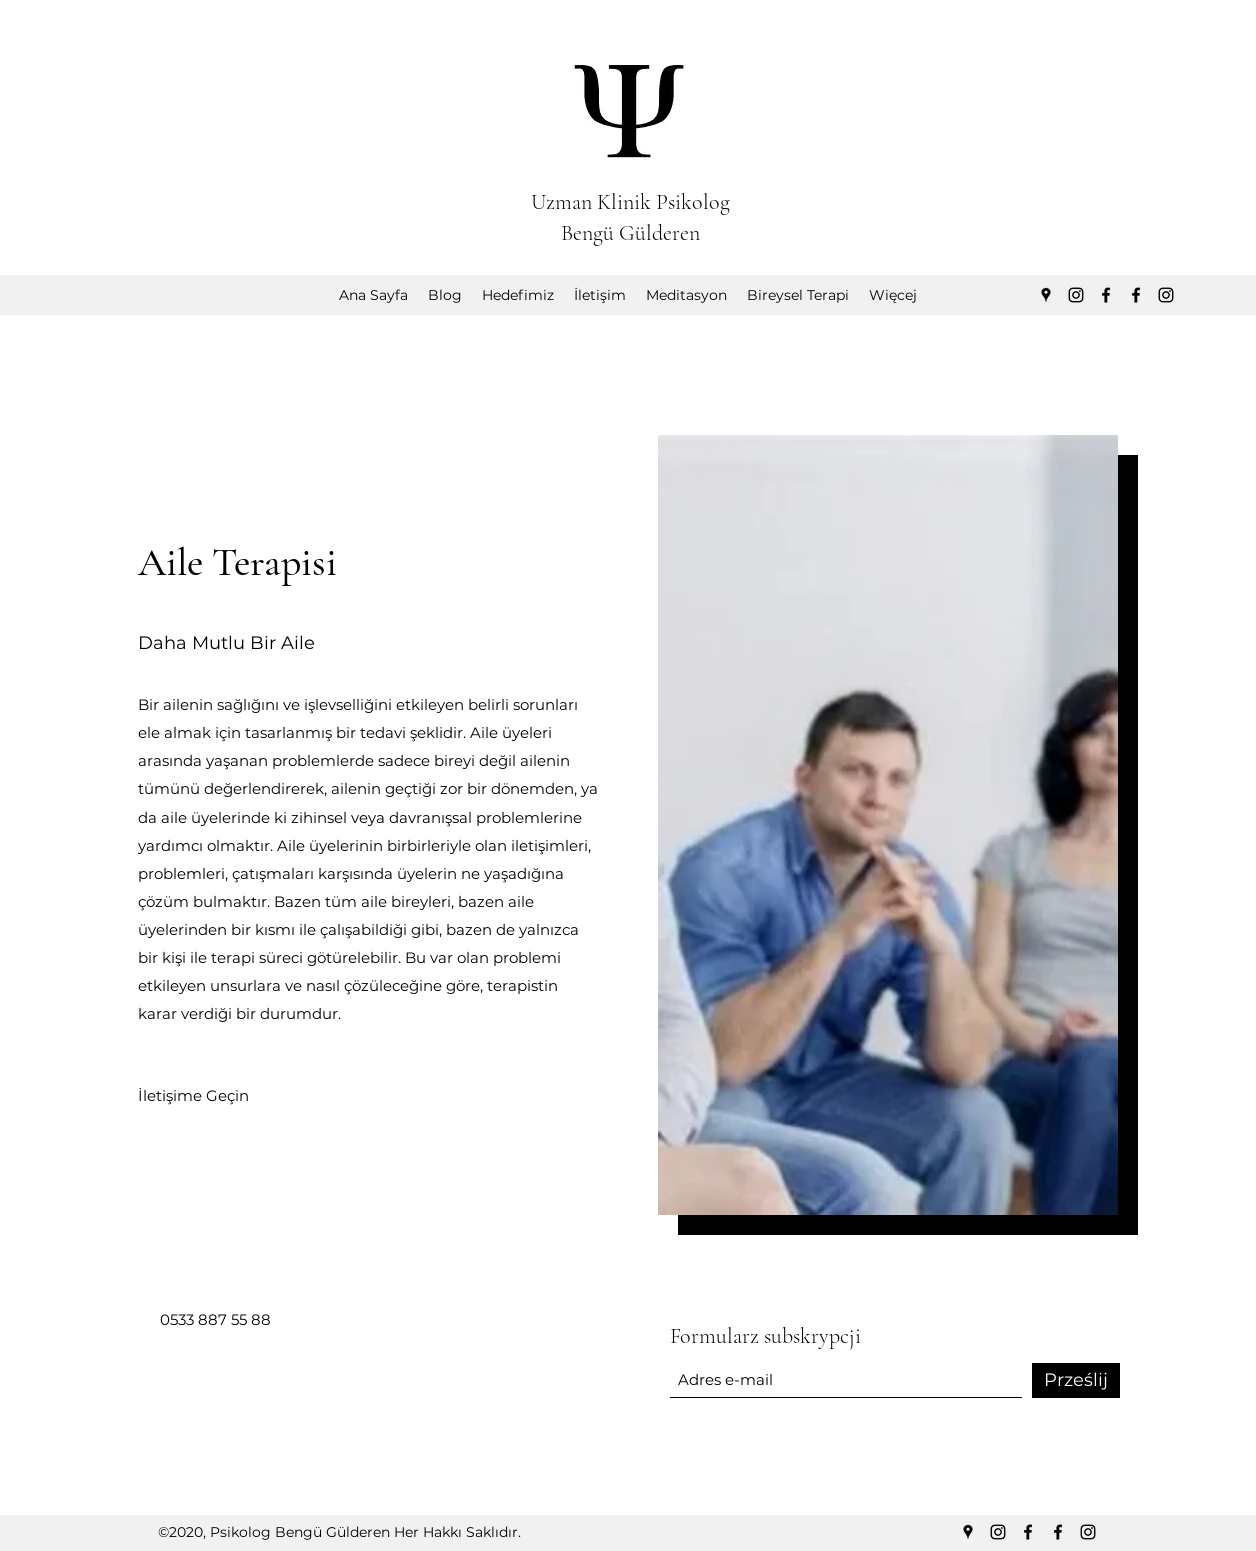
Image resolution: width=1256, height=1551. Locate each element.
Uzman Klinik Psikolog (630, 202)
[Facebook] (1106, 295)
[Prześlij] (1076, 1380)
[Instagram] (1076, 295)
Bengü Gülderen (630, 233)
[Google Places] (1046, 295)
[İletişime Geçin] (193, 1096)
